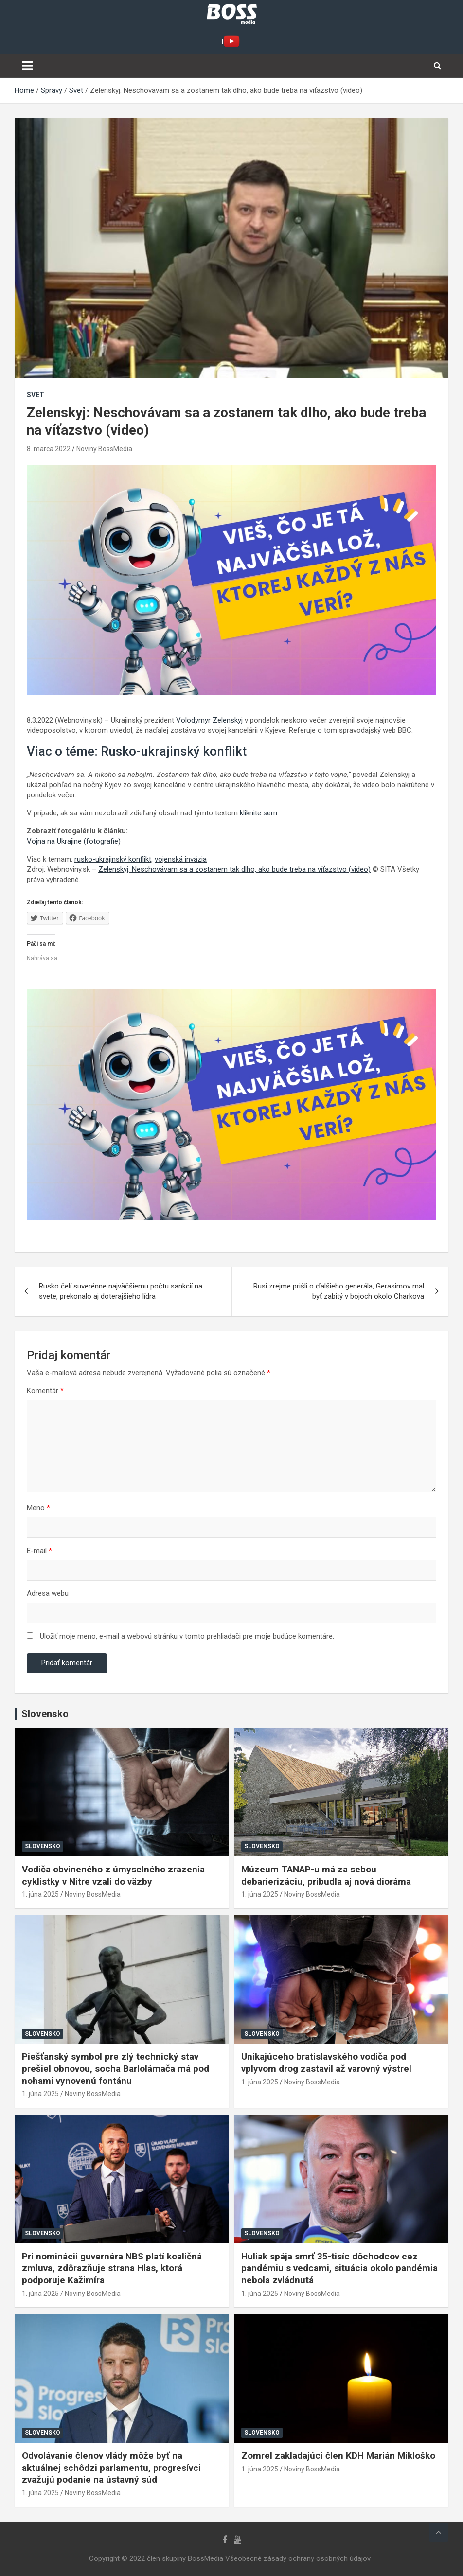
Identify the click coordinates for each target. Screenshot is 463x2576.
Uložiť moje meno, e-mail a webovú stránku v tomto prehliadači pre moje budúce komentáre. (187, 1636)
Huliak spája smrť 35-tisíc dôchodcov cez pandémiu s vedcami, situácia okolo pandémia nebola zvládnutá (339, 2268)
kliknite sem (258, 813)
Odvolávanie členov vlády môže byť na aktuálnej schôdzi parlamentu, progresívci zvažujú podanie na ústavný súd (111, 2467)
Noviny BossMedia (104, 449)
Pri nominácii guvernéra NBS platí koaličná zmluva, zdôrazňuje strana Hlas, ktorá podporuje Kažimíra (112, 2268)
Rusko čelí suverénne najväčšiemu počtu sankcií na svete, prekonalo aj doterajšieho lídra (120, 1291)
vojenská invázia (181, 859)
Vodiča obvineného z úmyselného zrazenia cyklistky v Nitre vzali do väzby (113, 1875)
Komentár (45, 1390)
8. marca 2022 (49, 449)
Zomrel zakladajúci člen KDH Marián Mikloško (338, 2455)
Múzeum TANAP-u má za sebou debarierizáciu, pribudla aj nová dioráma (326, 1875)
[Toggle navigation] (27, 65)
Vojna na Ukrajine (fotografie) (74, 841)
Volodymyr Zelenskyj (209, 720)
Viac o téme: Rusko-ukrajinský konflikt (137, 751)
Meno (38, 1507)
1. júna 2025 (40, 1894)
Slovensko (42, 1846)
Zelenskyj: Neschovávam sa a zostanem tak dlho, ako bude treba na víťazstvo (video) (234, 869)
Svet (35, 395)
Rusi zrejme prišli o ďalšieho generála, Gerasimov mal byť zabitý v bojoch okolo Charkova (338, 1291)
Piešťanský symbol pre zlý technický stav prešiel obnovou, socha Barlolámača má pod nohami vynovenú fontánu (115, 2068)
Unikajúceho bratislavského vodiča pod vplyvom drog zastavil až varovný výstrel (326, 2062)
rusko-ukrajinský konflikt (112, 859)
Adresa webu (48, 1593)
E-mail (39, 1550)
